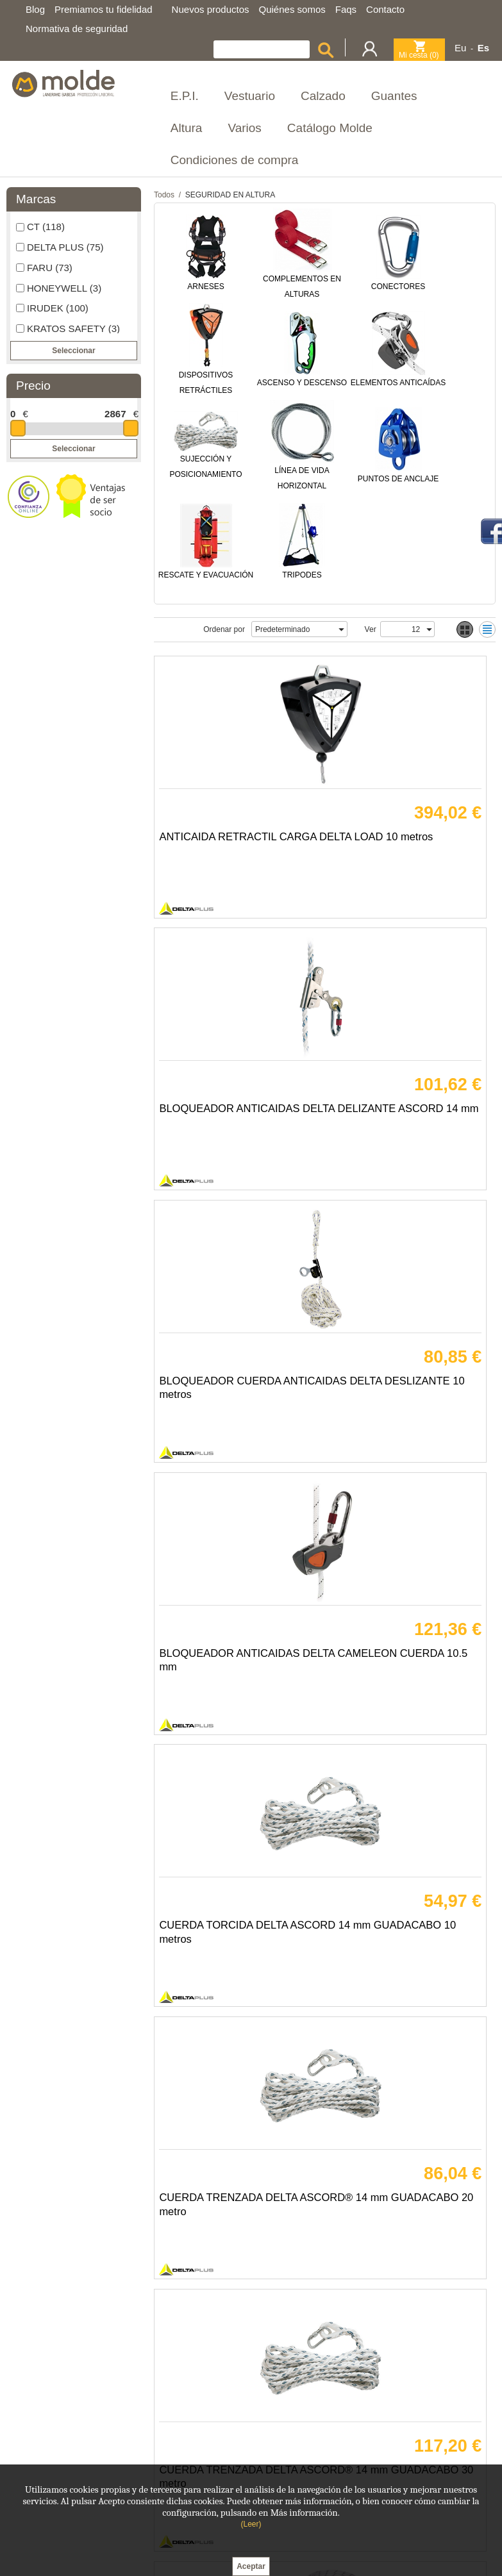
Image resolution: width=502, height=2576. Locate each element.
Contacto (385, 9)
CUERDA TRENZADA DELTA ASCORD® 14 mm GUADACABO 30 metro (233, 1663)
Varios (244, 128)
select (341, 629)
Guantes (394, 96)
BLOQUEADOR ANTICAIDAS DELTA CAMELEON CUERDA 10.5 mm (404, 1125)
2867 (115, 413)
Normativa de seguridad (77, 28)
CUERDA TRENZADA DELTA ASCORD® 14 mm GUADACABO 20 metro (403, 1394)
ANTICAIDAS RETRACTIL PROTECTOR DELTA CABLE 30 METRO (403, 2202)
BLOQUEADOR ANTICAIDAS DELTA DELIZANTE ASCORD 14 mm (404, 856)
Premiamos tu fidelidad (103, 9)
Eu (460, 47)
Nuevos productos (210, 9)
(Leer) (250, 2524)
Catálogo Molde (329, 128)
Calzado (323, 96)
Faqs (345, 9)
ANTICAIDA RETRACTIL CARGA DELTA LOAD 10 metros (223, 856)
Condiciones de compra (235, 160)
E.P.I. (185, 96)
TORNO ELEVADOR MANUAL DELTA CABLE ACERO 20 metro (236, 2202)
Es (483, 47)
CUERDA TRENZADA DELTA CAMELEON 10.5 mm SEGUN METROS (236, 1932)
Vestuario (249, 96)
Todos (164, 194)
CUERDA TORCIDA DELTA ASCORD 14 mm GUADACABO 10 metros (228, 1394)
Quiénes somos (292, 9)
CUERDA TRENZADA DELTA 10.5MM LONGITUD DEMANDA (403, 1663)
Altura (187, 128)
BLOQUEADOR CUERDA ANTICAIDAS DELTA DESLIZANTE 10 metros (225, 1125)
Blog (35, 9)
